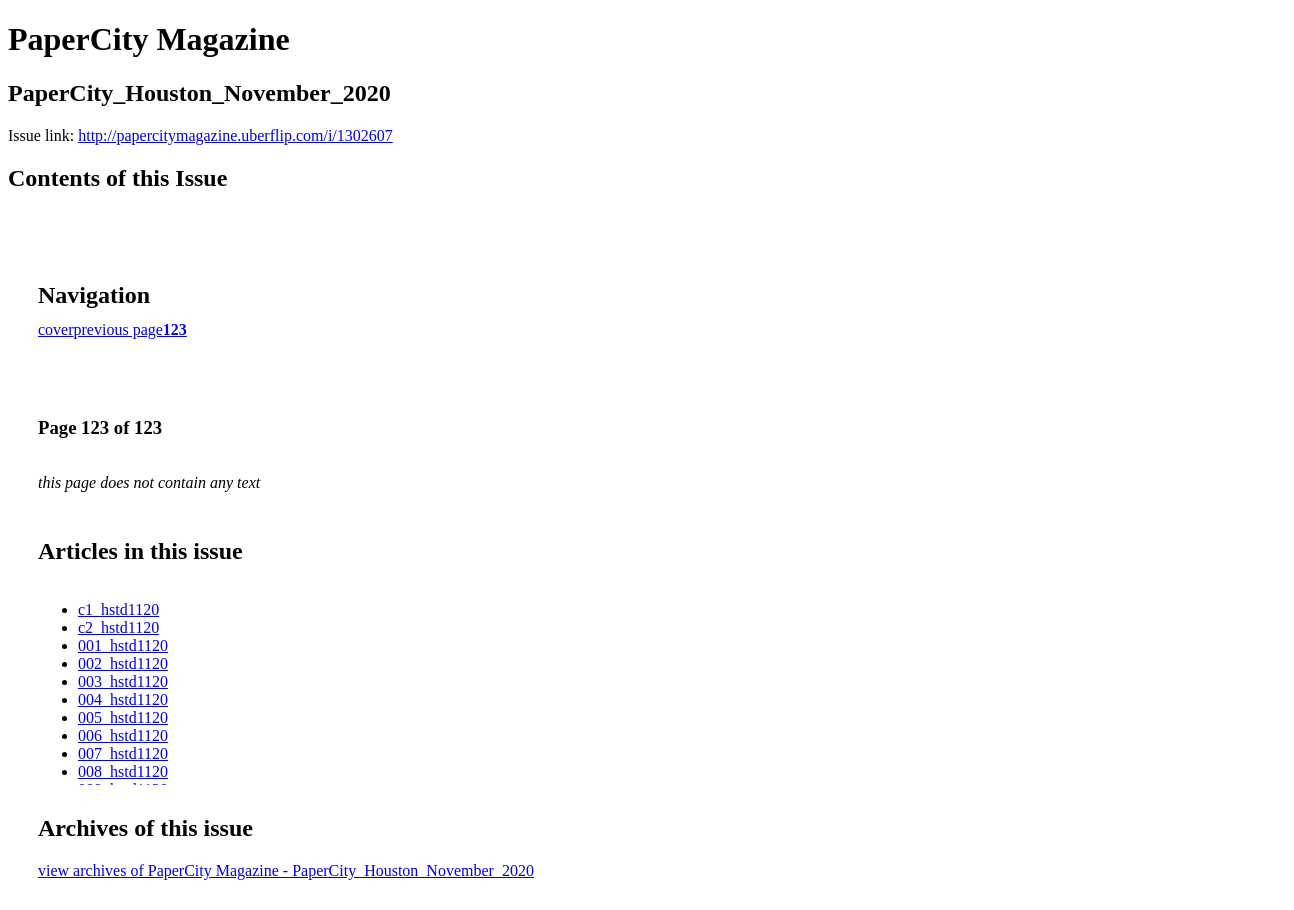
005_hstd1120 (123, 717)
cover (56, 329)
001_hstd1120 (123, 645)
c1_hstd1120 (118, 609)
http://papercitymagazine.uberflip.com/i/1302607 (235, 135)
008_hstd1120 (123, 771)
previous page (118, 329)
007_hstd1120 (123, 753)
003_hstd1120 (123, 681)
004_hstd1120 (123, 699)
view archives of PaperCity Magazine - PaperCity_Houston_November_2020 (286, 870)
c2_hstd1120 (118, 627)
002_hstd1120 (123, 663)
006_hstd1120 (123, 735)
